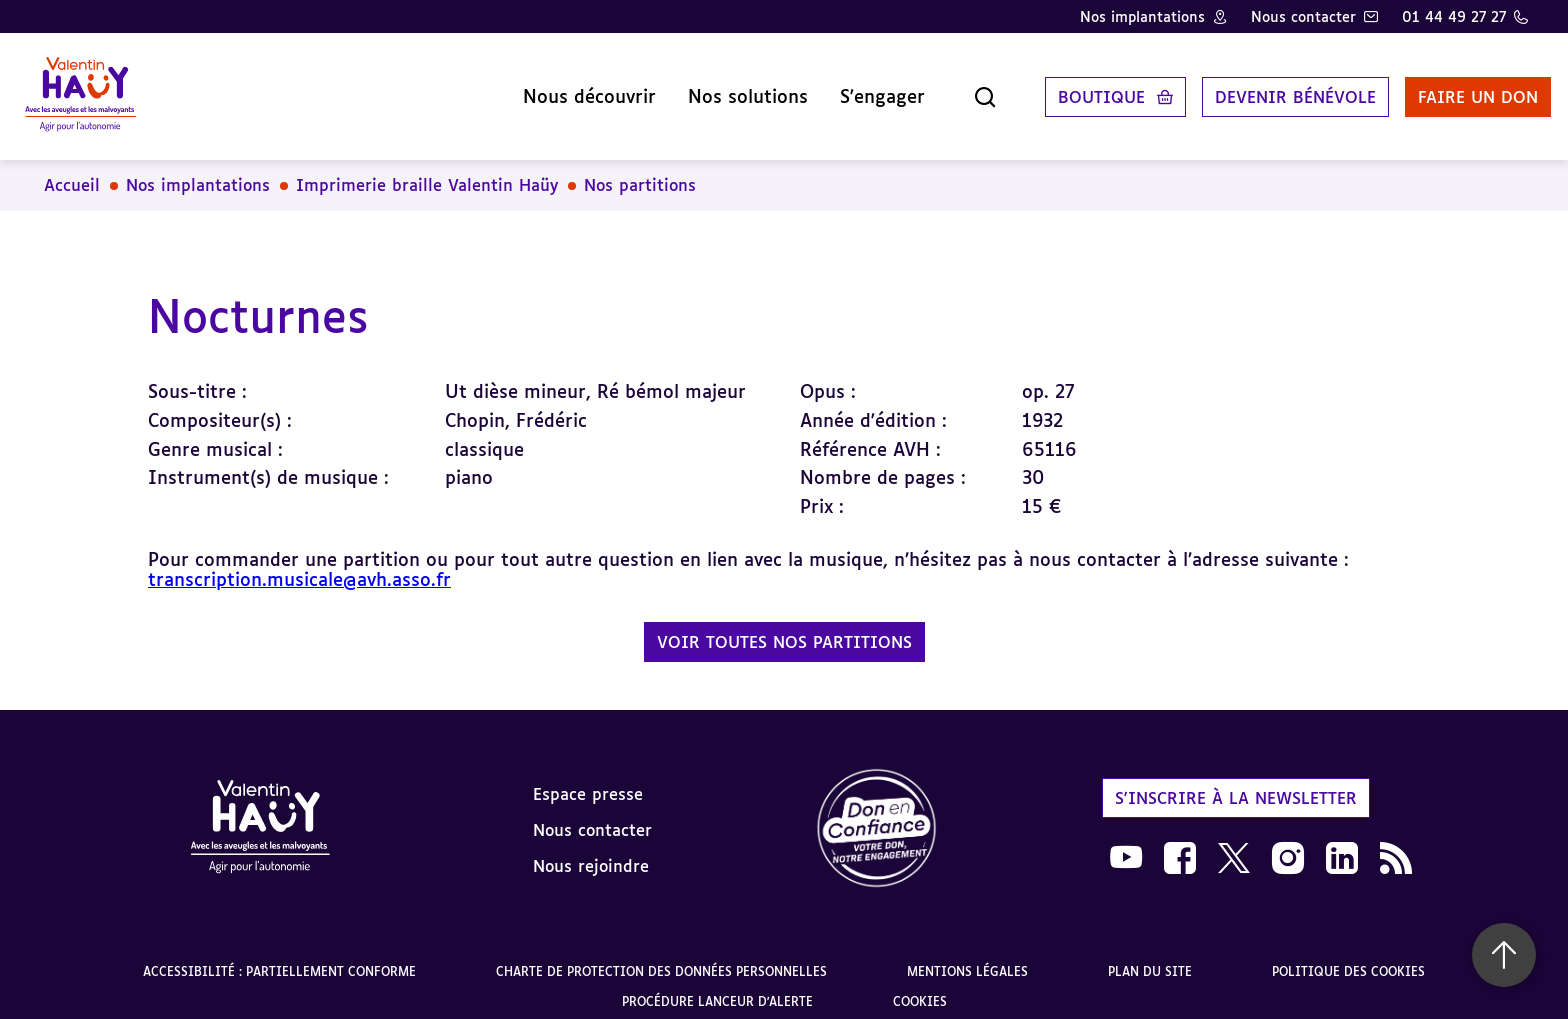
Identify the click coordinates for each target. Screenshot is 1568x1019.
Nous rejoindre (591, 850)
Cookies (920, 986)
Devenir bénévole (1272, 89)
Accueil (72, 170)
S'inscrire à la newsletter (1236, 782)
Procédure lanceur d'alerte (717, 986)
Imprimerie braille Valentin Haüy (427, 170)
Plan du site (1150, 956)
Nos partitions (640, 170)
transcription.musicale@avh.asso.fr (299, 564)
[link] (877, 814)
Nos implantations (1142, 16)
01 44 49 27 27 (1454, 16)
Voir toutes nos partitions (784, 627)
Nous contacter (1303, 16)
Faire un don (1455, 89)
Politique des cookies (1348, 956)
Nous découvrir (566, 89)
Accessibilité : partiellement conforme (279, 956)
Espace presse (588, 778)
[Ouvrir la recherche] (962, 89)
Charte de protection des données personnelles (661, 956)
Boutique (1078, 89)
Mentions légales (967, 956)
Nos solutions (725, 89)
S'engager (859, 89)
